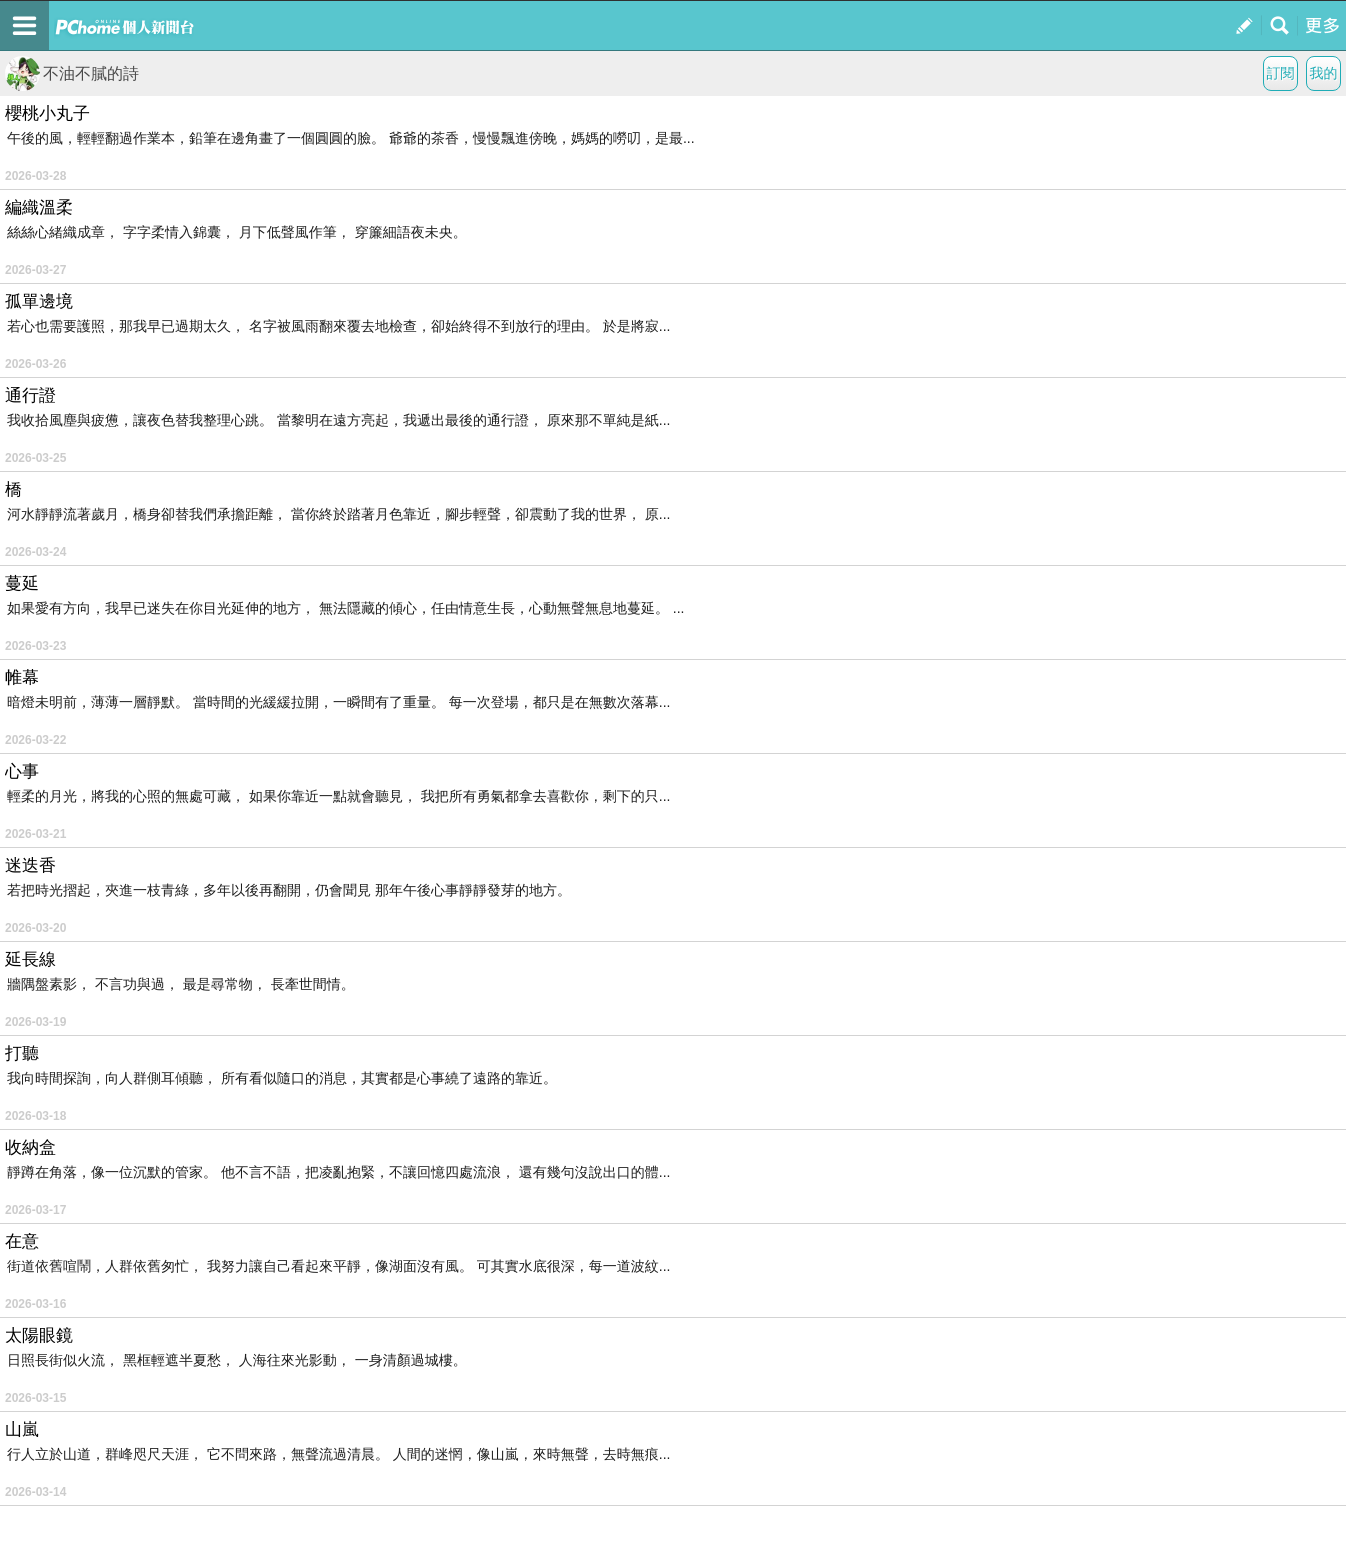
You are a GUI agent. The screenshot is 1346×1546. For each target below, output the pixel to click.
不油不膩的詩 (72, 73)
